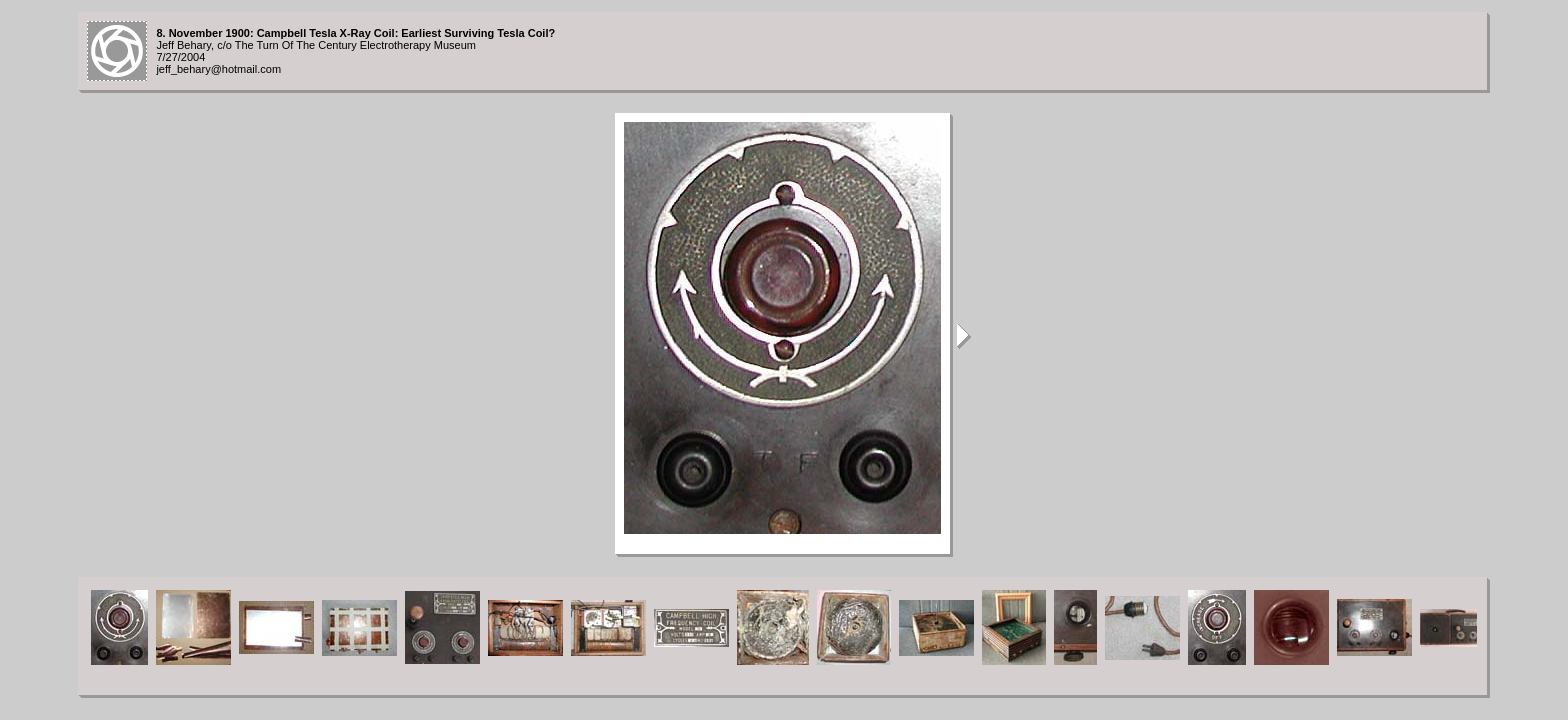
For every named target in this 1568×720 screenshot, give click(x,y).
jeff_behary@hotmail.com (218, 69)
